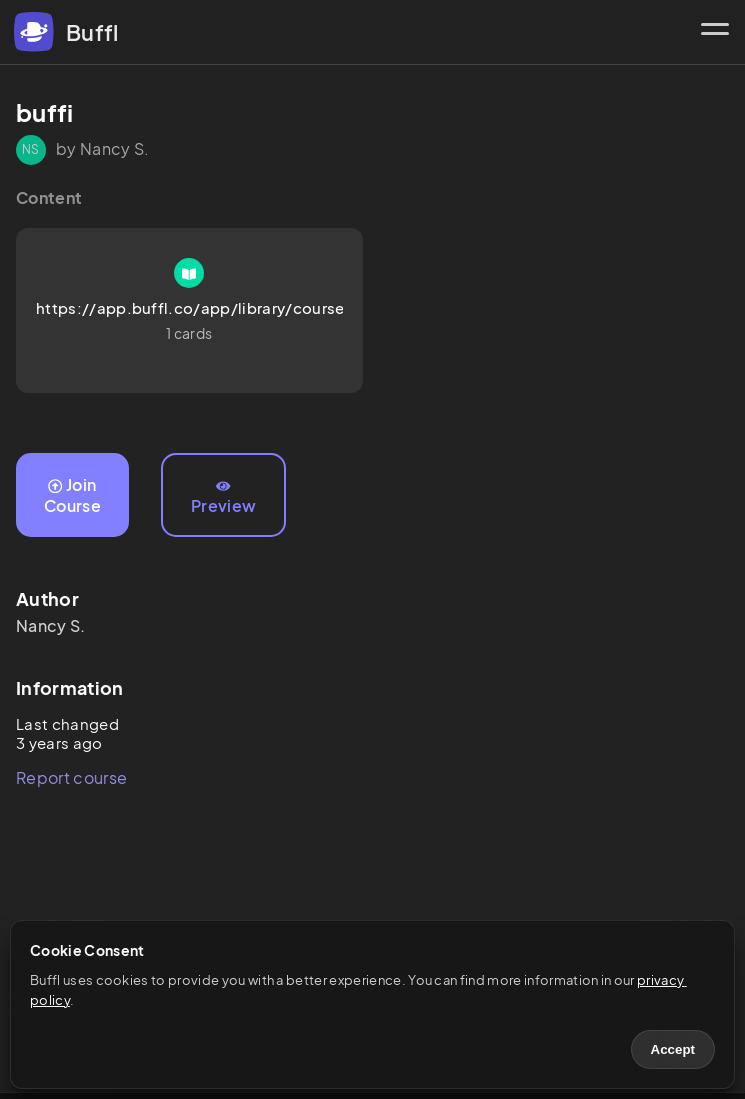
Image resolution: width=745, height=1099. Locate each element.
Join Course (72, 495)
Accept (673, 1049)
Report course (71, 777)
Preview (223, 498)
